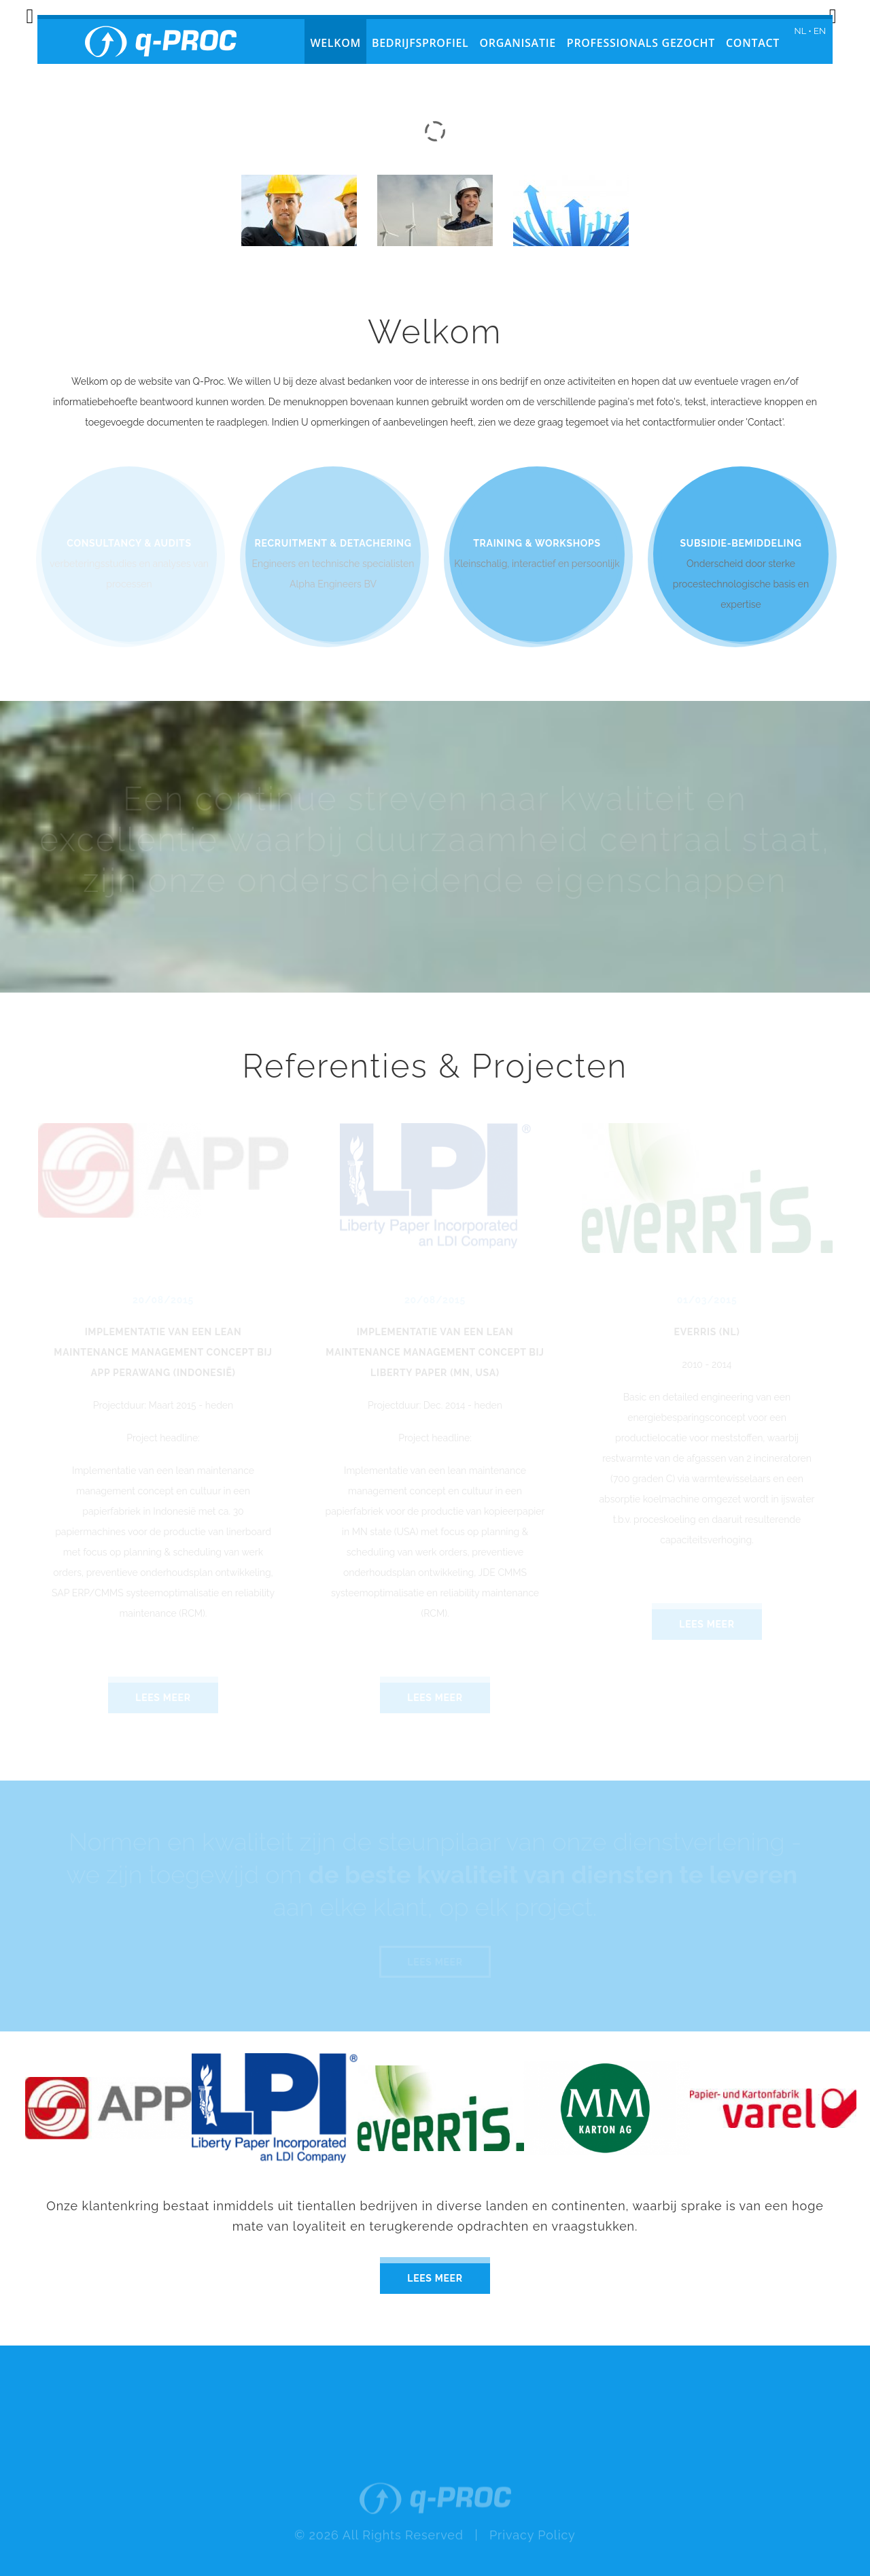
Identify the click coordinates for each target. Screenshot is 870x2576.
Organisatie (518, 42)
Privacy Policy (532, 2559)
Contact (753, 42)
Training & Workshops (537, 543)
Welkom (335, 42)
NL (800, 31)
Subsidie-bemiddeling (740, 543)
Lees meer (435, 2278)
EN (820, 31)
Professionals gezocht (641, 42)
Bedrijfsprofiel (420, 42)
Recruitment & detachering (332, 543)
